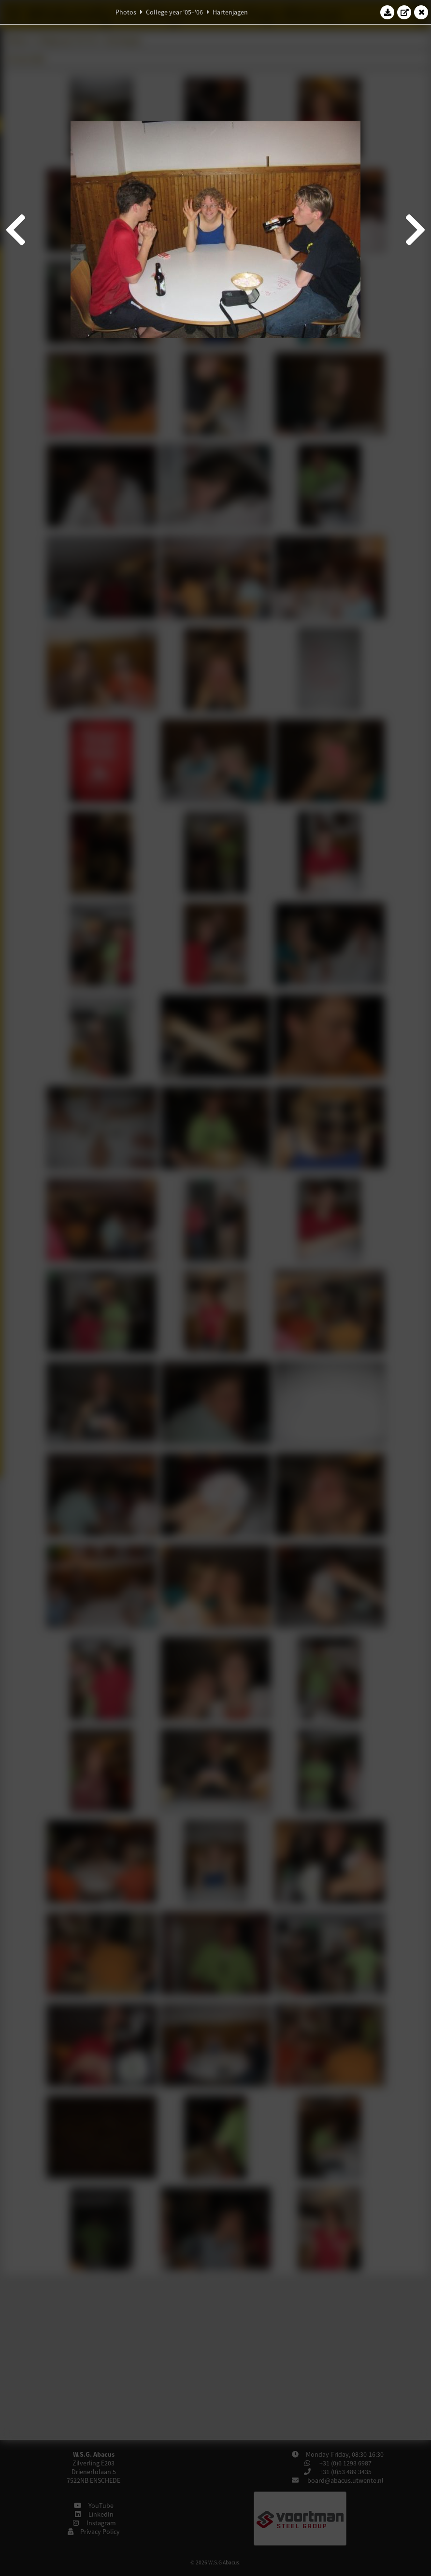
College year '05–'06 (174, 12)
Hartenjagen (230, 12)
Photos (125, 12)
